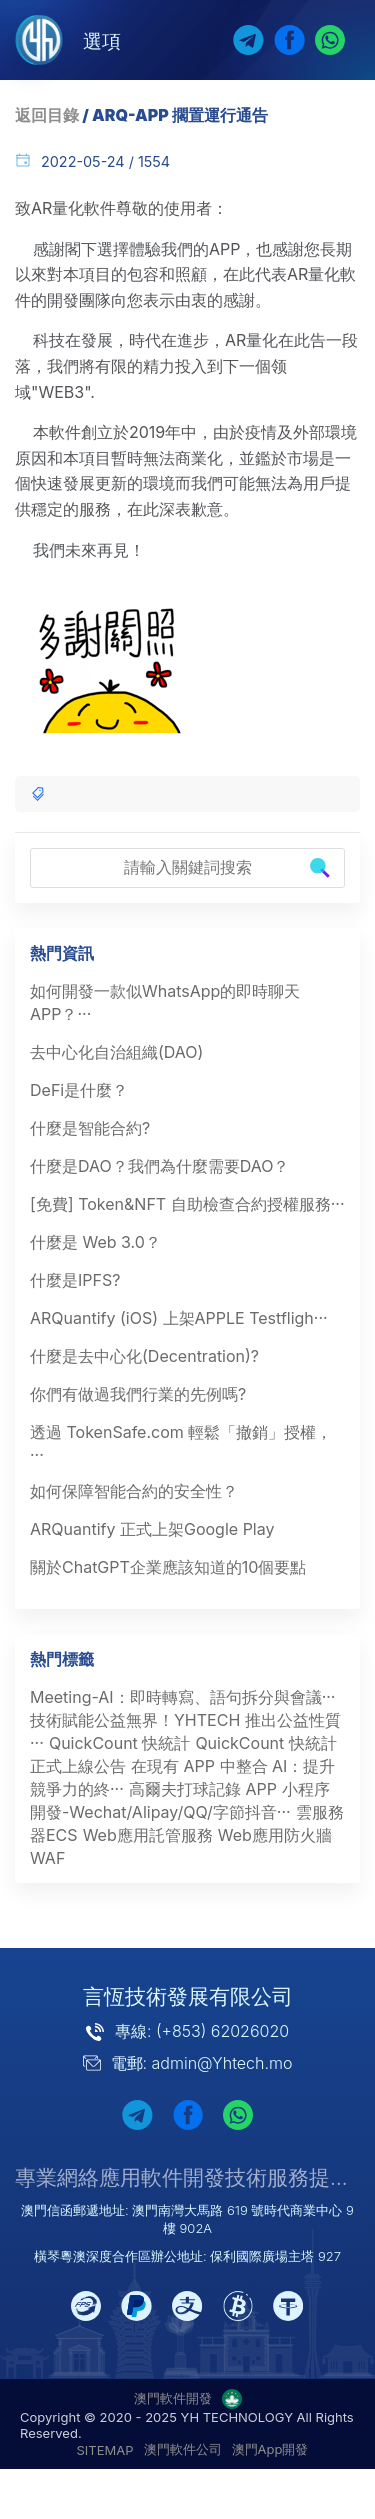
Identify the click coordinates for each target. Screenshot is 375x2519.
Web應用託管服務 (148, 1835)
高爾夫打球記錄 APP (203, 1789)
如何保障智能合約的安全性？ (134, 1491)
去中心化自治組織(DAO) (116, 1052)
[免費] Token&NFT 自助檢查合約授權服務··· (187, 1204)
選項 (102, 41)
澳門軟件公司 (183, 2449)
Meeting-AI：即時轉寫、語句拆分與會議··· (182, 1697)
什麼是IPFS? (75, 1280)
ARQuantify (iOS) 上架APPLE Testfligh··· (179, 1318)
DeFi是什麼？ (79, 1090)
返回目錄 (47, 115)
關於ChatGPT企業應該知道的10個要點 (168, 1567)
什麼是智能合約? (90, 1128)
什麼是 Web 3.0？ (95, 1242)
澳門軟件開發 (173, 2398)
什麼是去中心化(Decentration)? (144, 1356)
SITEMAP (105, 2450)
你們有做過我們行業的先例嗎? (138, 1394)
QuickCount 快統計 (119, 1743)
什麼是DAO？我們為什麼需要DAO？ (159, 1166)
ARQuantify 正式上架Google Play (152, 1529)
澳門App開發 (270, 2449)
